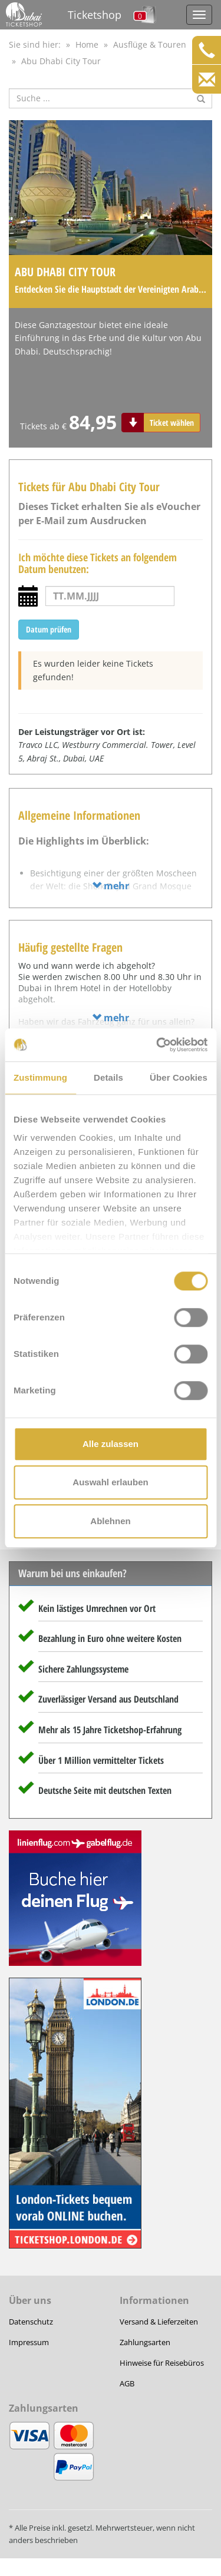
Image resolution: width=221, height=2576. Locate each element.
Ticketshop (94, 15)
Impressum (29, 2342)
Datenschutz (31, 2321)
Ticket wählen (172, 422)
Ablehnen (110, 1521)
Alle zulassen (110, 1444)
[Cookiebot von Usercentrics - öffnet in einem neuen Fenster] (157, 1044)
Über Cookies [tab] (178, 1077)
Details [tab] (108, 1077)
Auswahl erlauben (110, 1482)
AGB (127, 2383)
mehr (110, 885)
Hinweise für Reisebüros (162, 2363)
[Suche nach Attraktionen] (110, 98)
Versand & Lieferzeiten (159, 2321)
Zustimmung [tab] (40, 1077)
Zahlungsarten (145, 2342)
